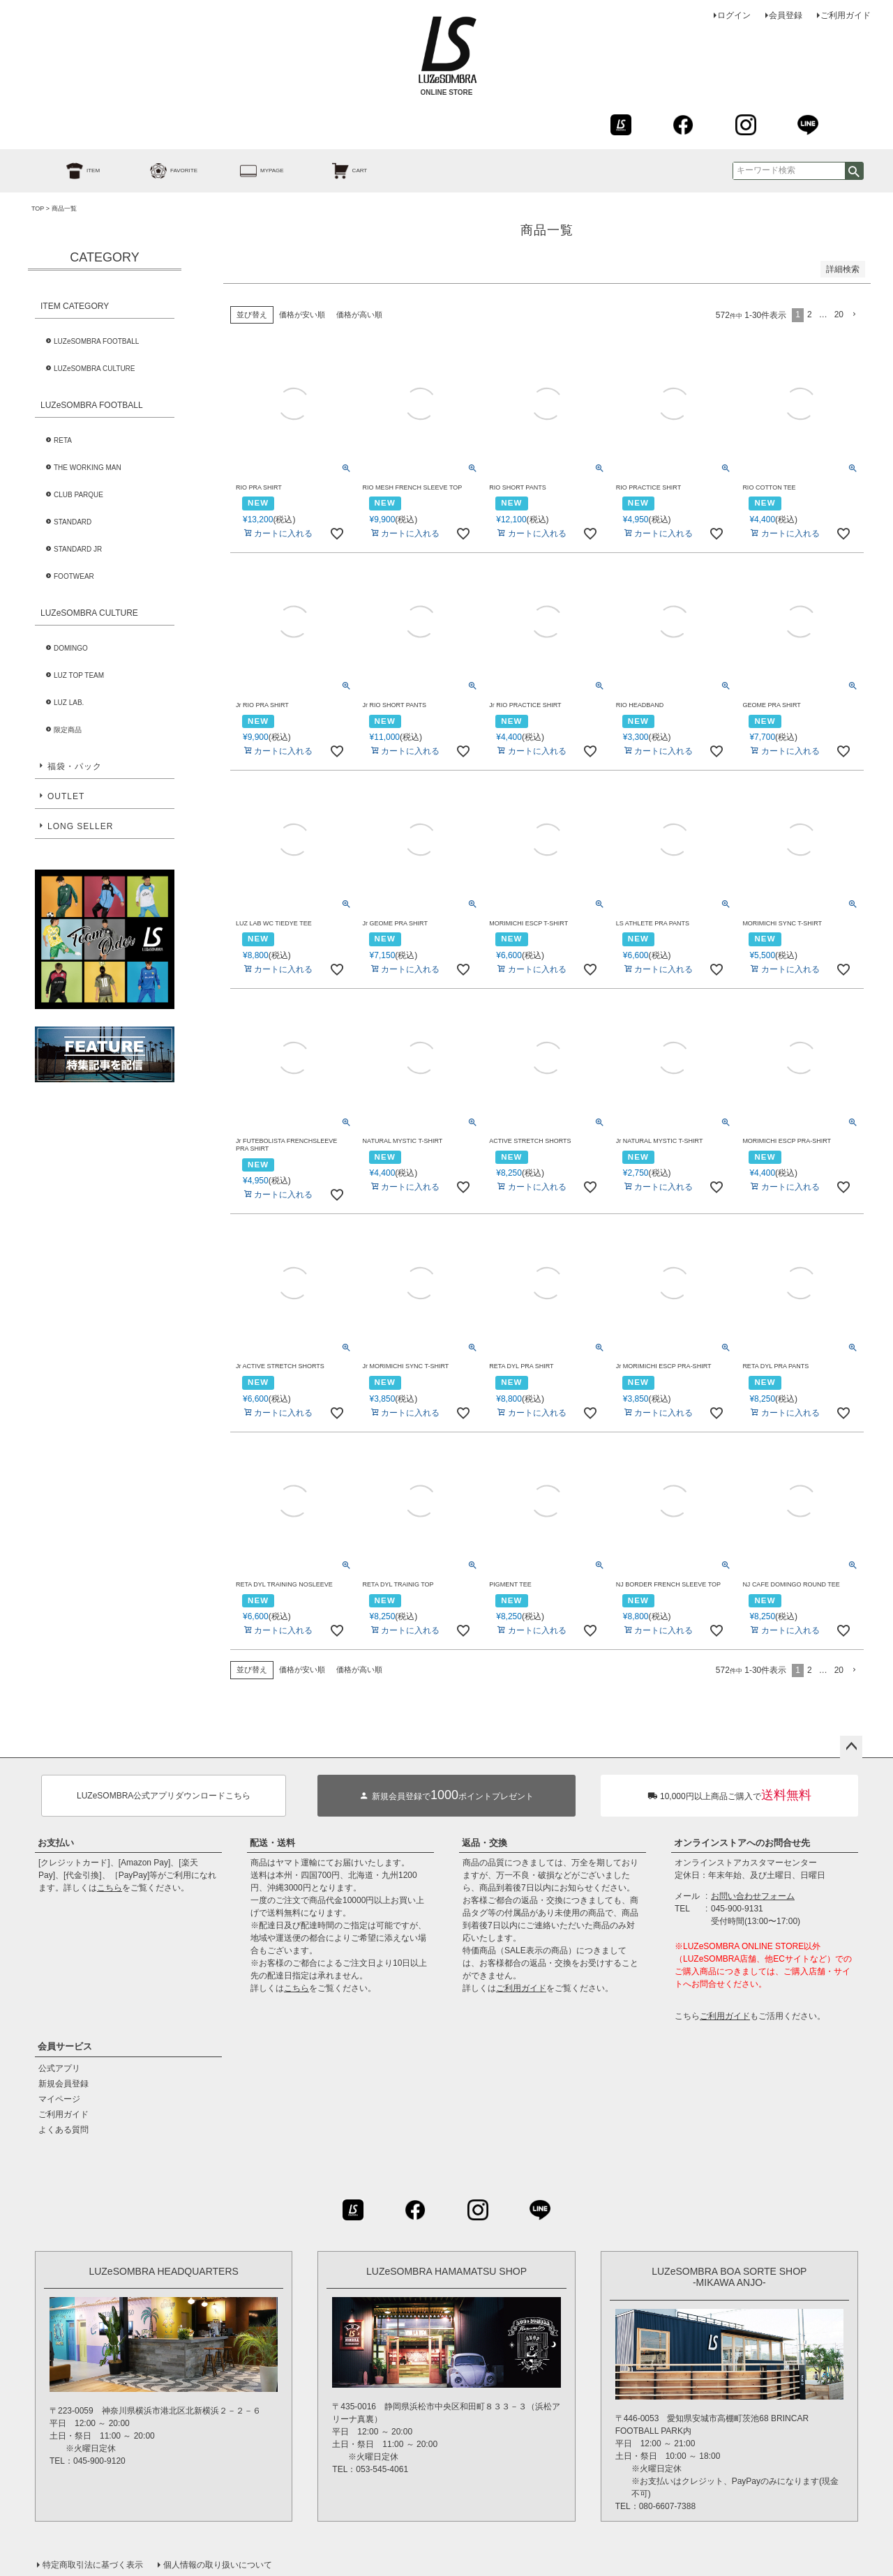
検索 (854, 170)
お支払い (56, 1843)
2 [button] (809, 314)
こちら (109, 1888)
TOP (37, 208)
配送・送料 (272, 1843)
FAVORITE (158, 171)
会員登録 (785, 15)
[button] (855, 315)
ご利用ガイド (845, 15)
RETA (63, 440)
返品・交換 (484, 1843)
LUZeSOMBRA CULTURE (94, 368)
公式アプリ (59, 2068)
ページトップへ (851, 1747)
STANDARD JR (78, 549)
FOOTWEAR (74, 576)
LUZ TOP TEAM (79, 675)
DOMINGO (71, 648)
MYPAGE (246, 171)
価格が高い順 (359, 314)
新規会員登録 (63, 2084)
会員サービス (65, 2046)
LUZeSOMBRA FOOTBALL (96, 341)
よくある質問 (63, 2130)
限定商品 (68, 730)
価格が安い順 (302, 314)
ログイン (734, 15)
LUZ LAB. (69, 702)
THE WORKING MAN (87, 467)
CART (334, 171)
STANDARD (72, 522)
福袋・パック (74, 766)
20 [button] (838, 314)
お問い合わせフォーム (753, 1896)
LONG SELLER (80, 826)
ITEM (67, 171)
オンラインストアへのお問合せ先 (742, 1843)
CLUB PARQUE (78, 495)
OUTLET (65, 796)
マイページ (59, 2099)
